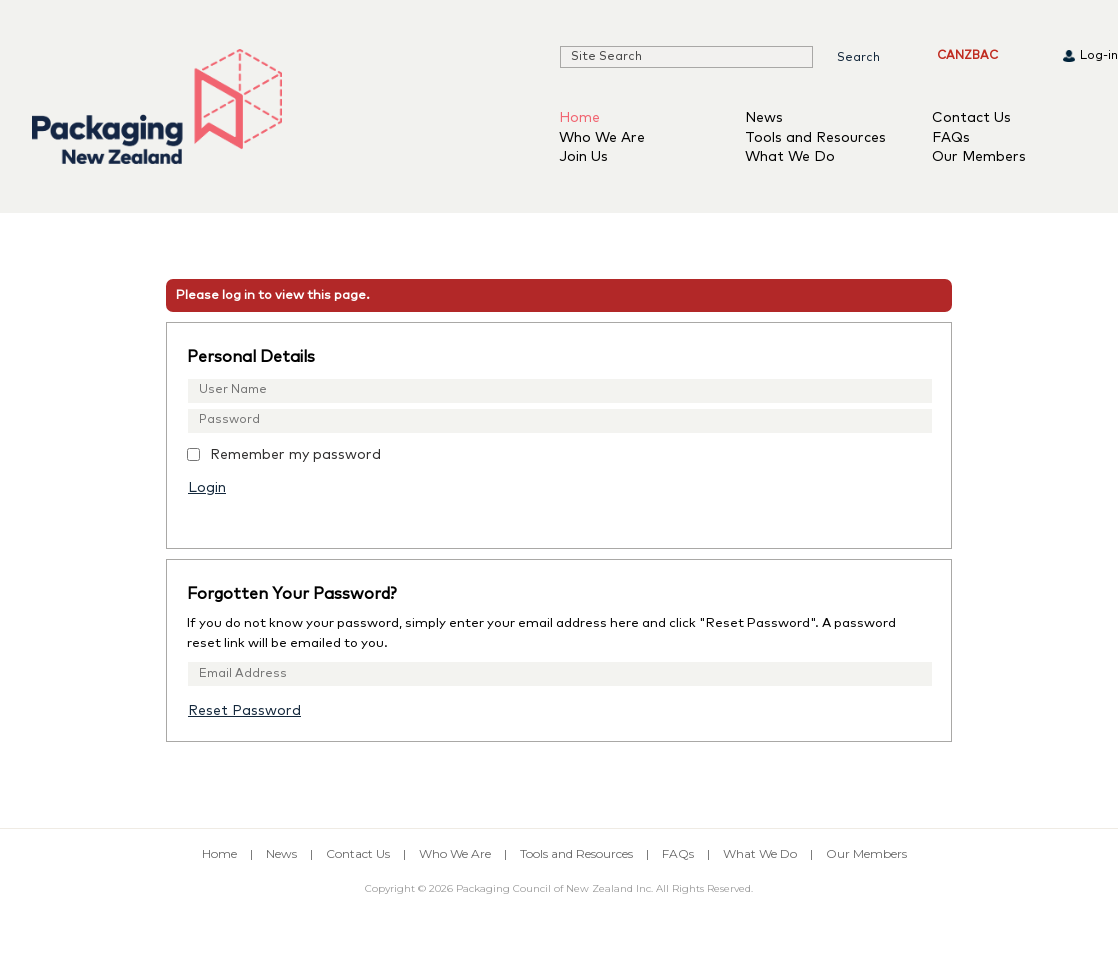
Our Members (979, 157)
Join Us (583, 157)
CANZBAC (967, 56)
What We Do (790, 157)
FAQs (951, 138)
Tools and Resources (815, 138)
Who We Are (602, 138)
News (764, 118)
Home (579, 118)
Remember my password (295, 455)
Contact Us (971, 118)
